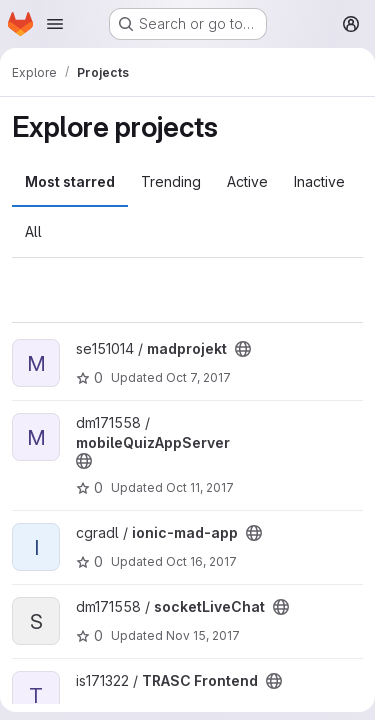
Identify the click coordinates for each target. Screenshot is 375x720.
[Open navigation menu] (55, 24)
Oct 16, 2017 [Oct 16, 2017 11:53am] (201, 561)
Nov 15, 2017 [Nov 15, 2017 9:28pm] (203, 635)
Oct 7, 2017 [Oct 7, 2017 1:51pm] (198, 377)
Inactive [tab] (319, 181)
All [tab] (33, 231)
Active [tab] (247, 181)
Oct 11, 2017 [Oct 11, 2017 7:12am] (200, 487)
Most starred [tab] (70, 181)
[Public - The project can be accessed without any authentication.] (243, 349)
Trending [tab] (171, 181)
